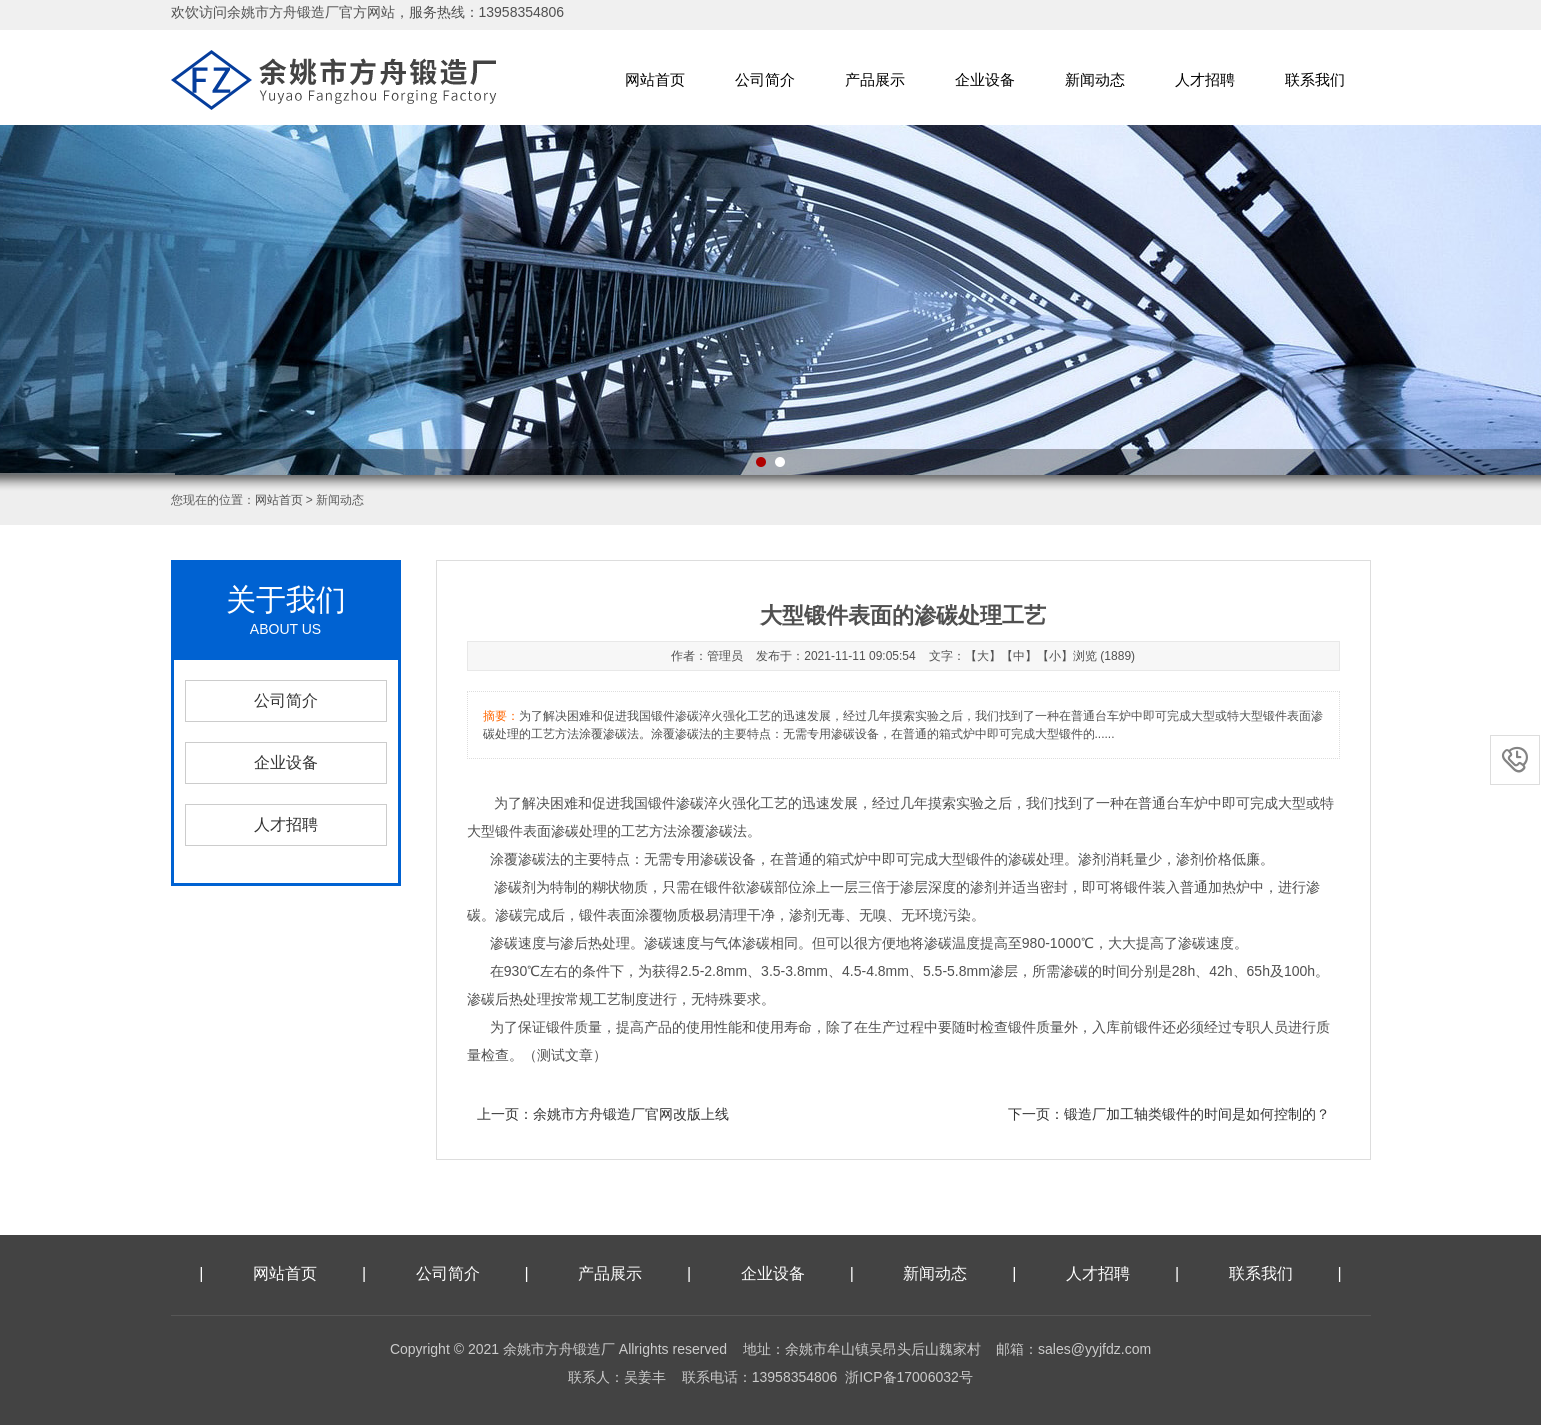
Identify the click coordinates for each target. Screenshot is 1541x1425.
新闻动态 (1095, 79)
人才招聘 (1205, 79)
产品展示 (875, 79)
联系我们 (1315, 79)
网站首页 (655, 79)
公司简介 (765, 79)
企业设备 (985, 79)
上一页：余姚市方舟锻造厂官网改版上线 (603, 1114)
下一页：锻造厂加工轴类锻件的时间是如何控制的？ (1169, 1114)
